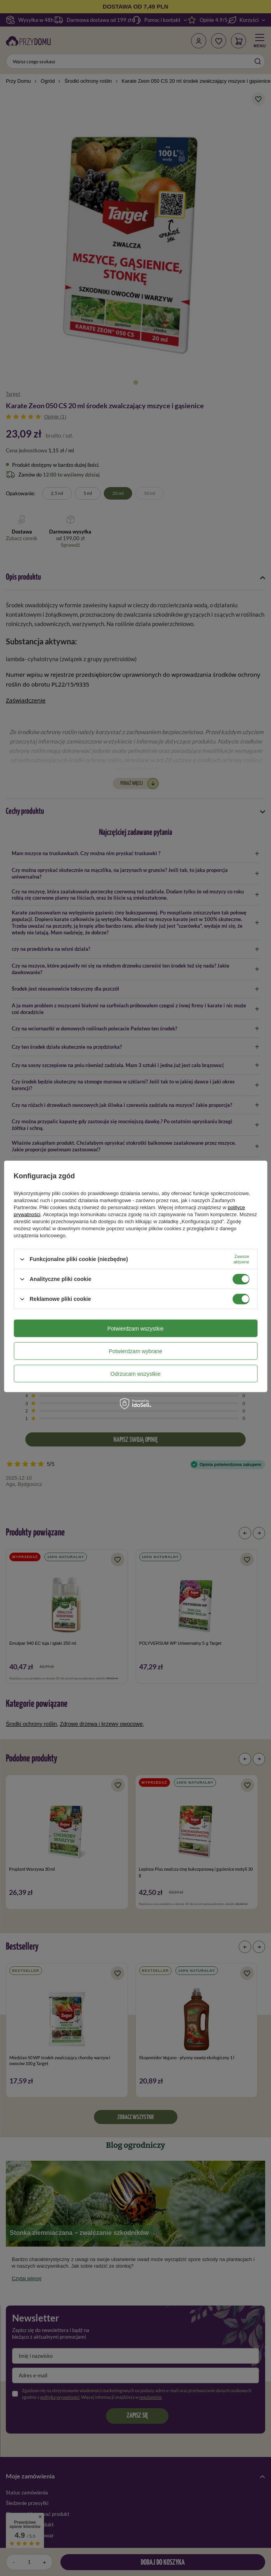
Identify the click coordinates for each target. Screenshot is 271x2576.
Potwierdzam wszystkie (135, 1328)
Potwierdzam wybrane (136, 1351)
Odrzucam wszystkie (135, 1373)
